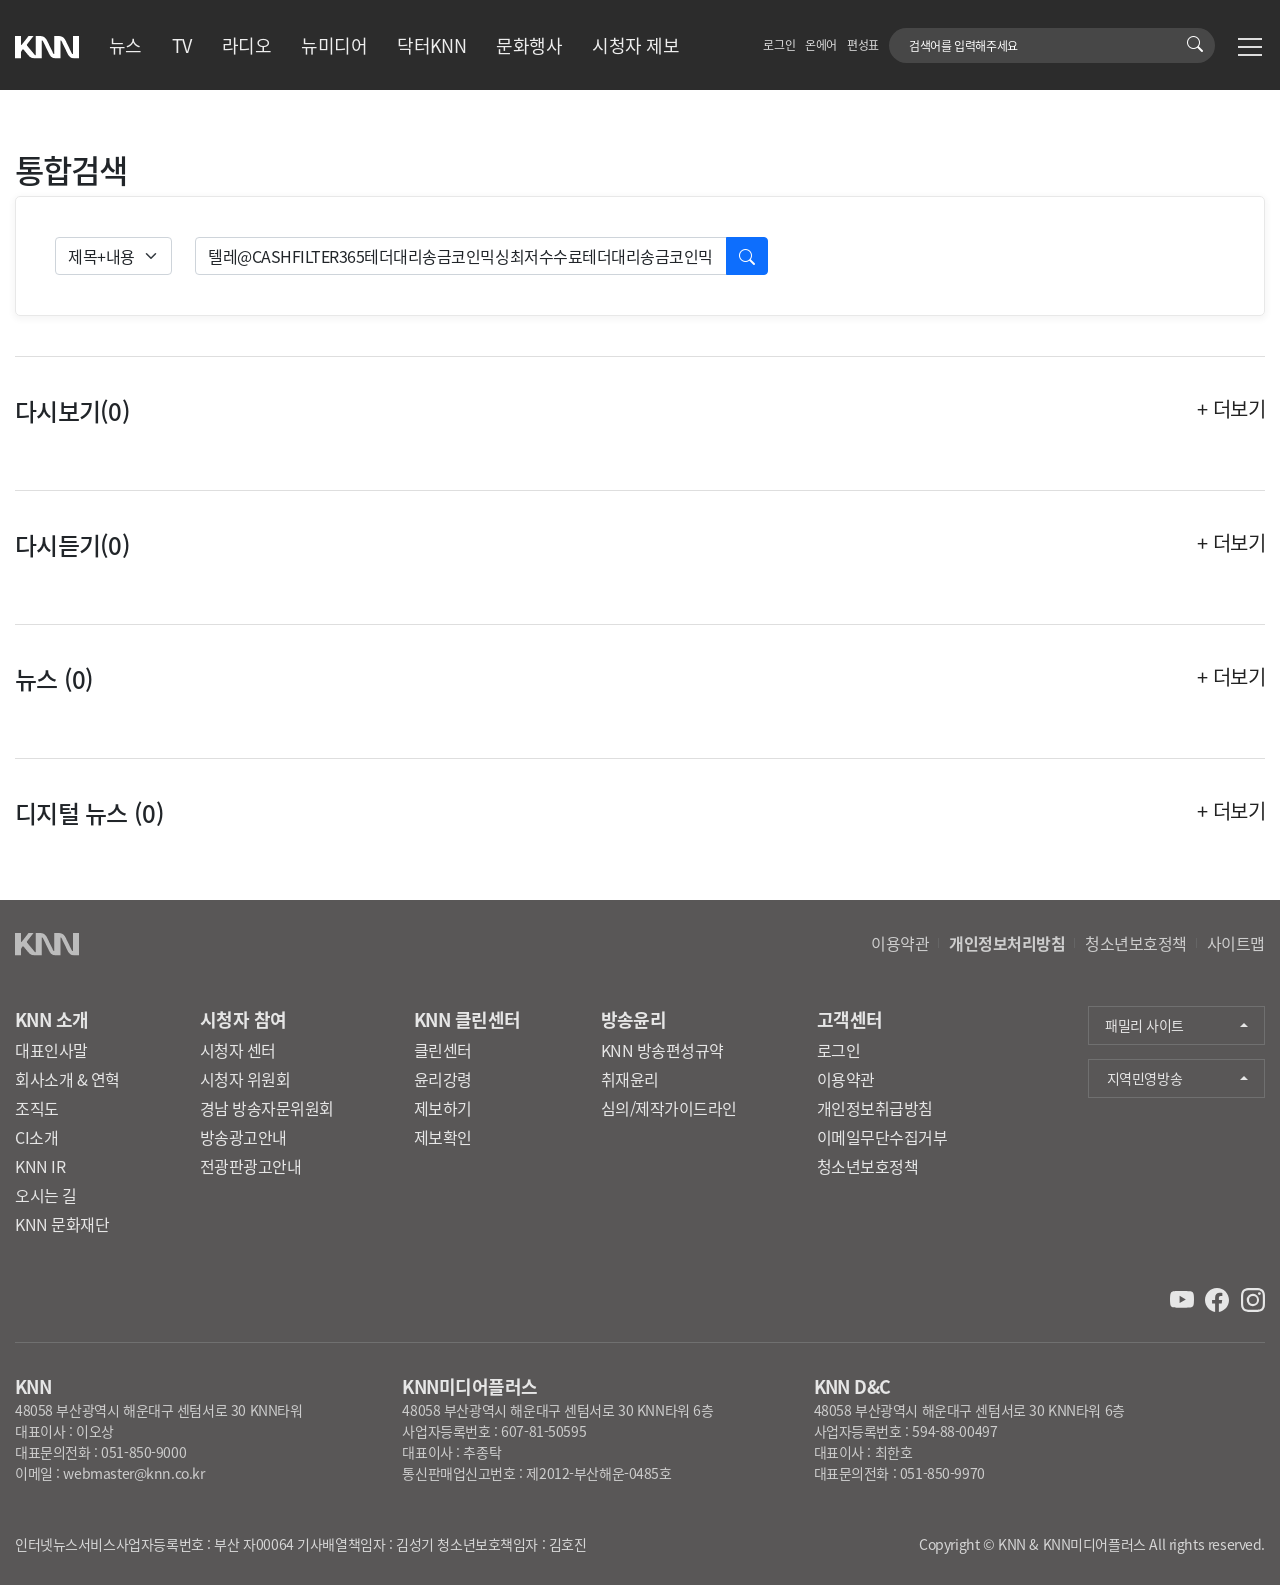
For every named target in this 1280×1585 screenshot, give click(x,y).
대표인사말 (51, 1050)
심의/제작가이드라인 (669, 1108)
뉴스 (125, 45)
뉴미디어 (334, 45)
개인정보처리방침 (1007, 943)
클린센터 (443, 1050)
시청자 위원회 (245, 1079)
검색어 (900, 35)
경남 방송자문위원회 (267, 1108)
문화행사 (529, 45)
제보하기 (443, 1108)
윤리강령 (443, 1079)
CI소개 (36, 1137)
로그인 (779, 44)
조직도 (37, 1108)
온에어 (821, 44)
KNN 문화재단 (62, 1224)
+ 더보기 (1231, 409)
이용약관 (900, 943)
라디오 (246, 45)
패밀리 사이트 (1144, 1025)
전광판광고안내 (251, 1166)
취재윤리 (630, 1079)
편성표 (863, 44)
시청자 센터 (238, 1050)
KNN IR (40, 1166)
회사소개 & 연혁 (67, 1079)
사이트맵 (1236, 943)
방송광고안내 (243, 1137)
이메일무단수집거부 (882, 1137)
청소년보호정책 (1136, 943)
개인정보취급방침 (875, 1108)
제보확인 (443, 1137)
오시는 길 (46, 1195)
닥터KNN (431, 45)
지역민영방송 (1144, 1078)
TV (182, 45)
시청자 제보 (635, 45)
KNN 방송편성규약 (662, 1050)
